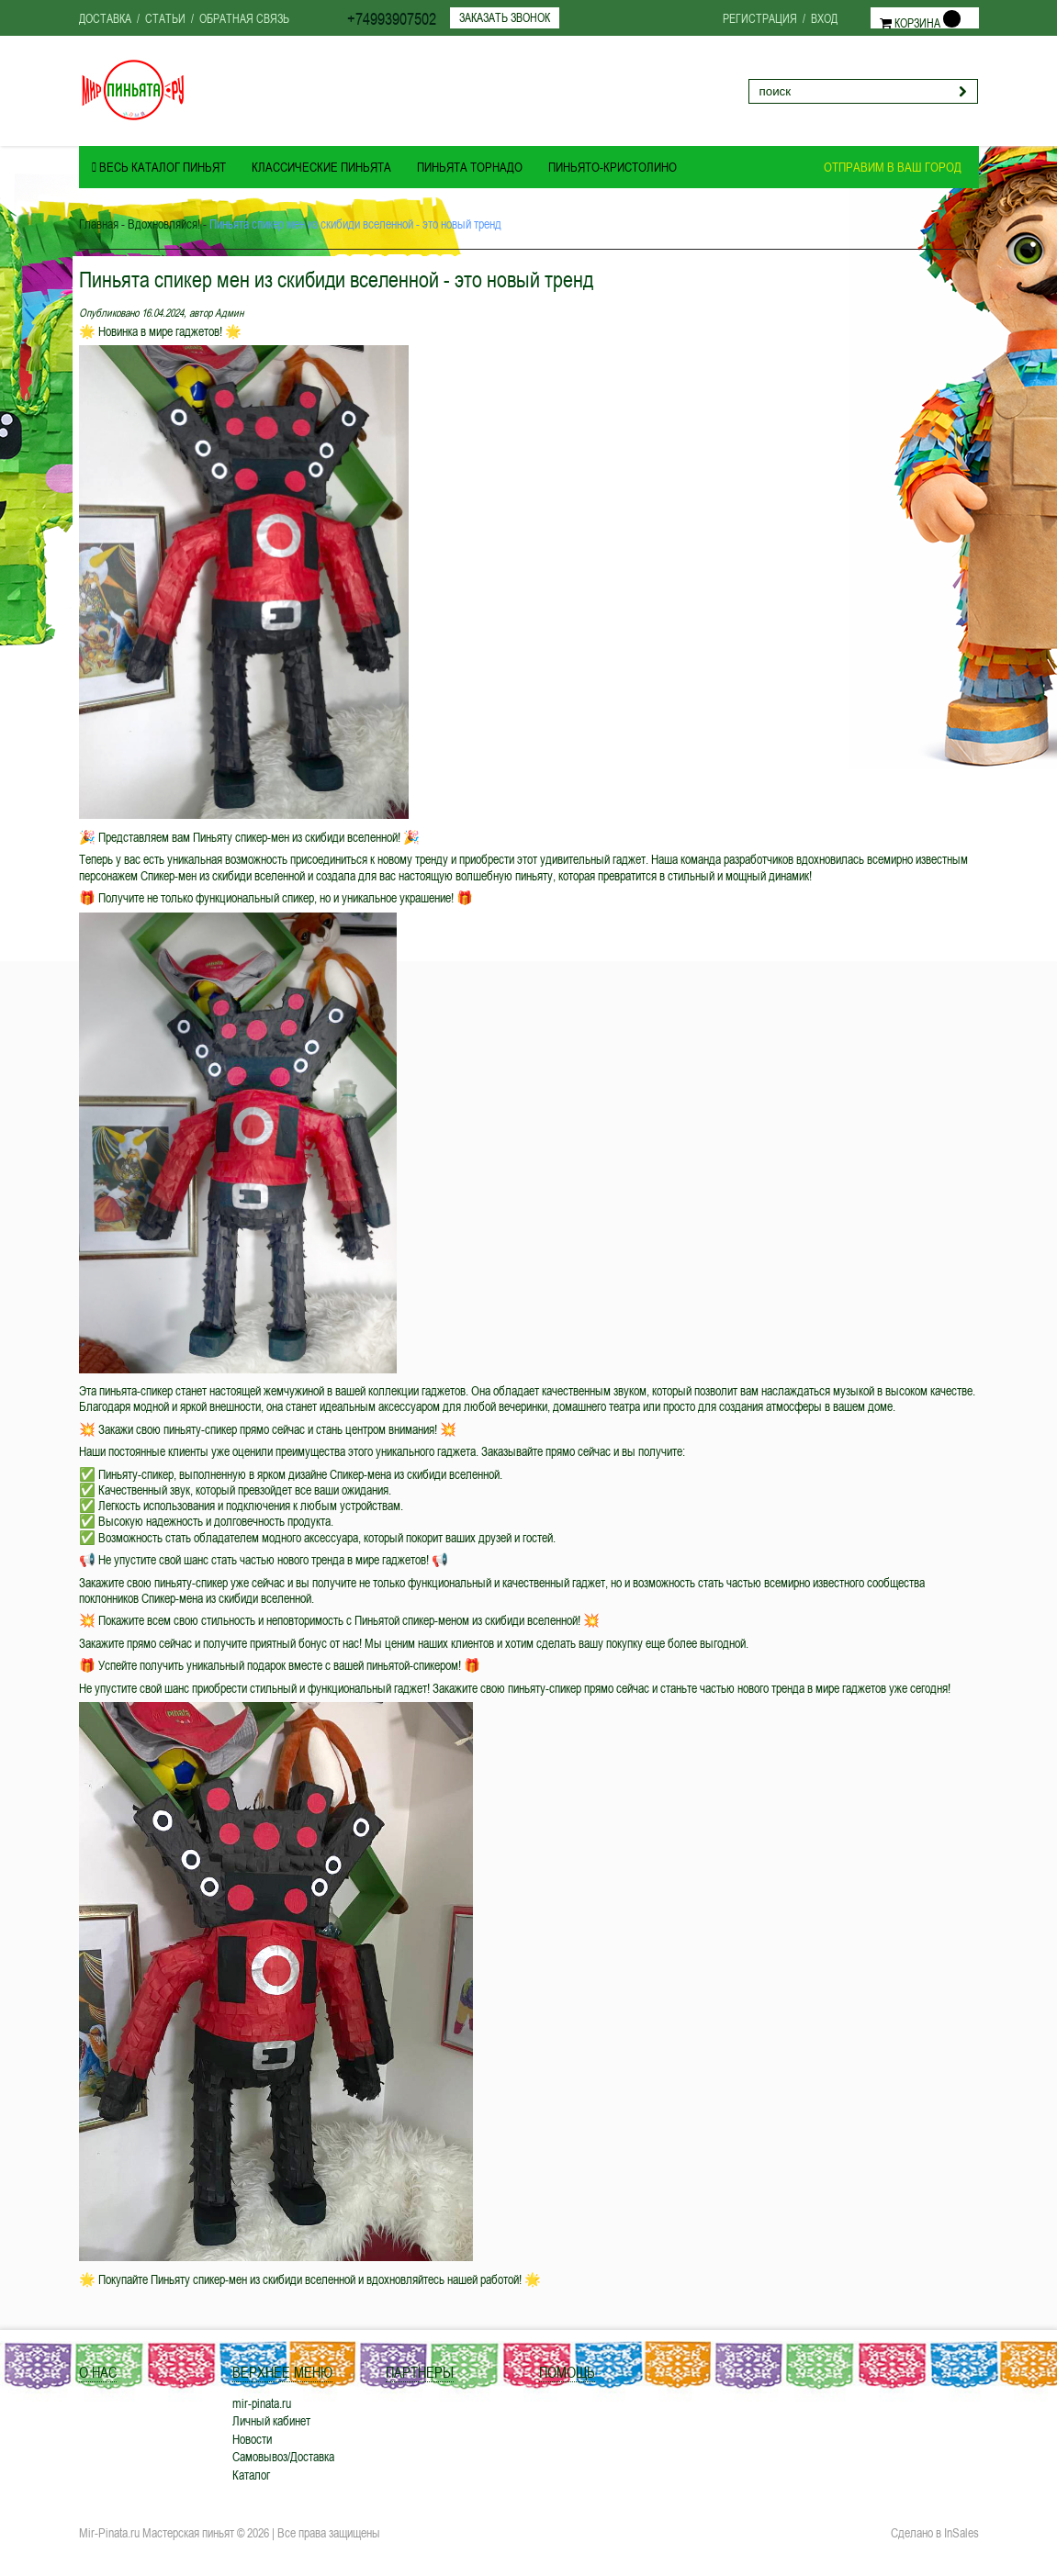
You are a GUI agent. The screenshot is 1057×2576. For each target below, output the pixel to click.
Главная (98, 224)
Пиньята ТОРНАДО (470, 167)
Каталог (251, 2474)
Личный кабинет (271, 2420)
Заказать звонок (504, 17)
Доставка (105, 18)
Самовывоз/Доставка (283, 2456)
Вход (824, 18)
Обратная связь (244, 18)
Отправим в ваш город (892, 167)
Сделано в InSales (935, 2533)
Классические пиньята (321, 167)
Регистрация (760, 18)
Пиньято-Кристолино (612, 167)
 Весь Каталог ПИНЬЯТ (159, 167)
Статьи (165, 18)
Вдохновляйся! (164, 224)
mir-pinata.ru (261, 2403)
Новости (252, 2438)
